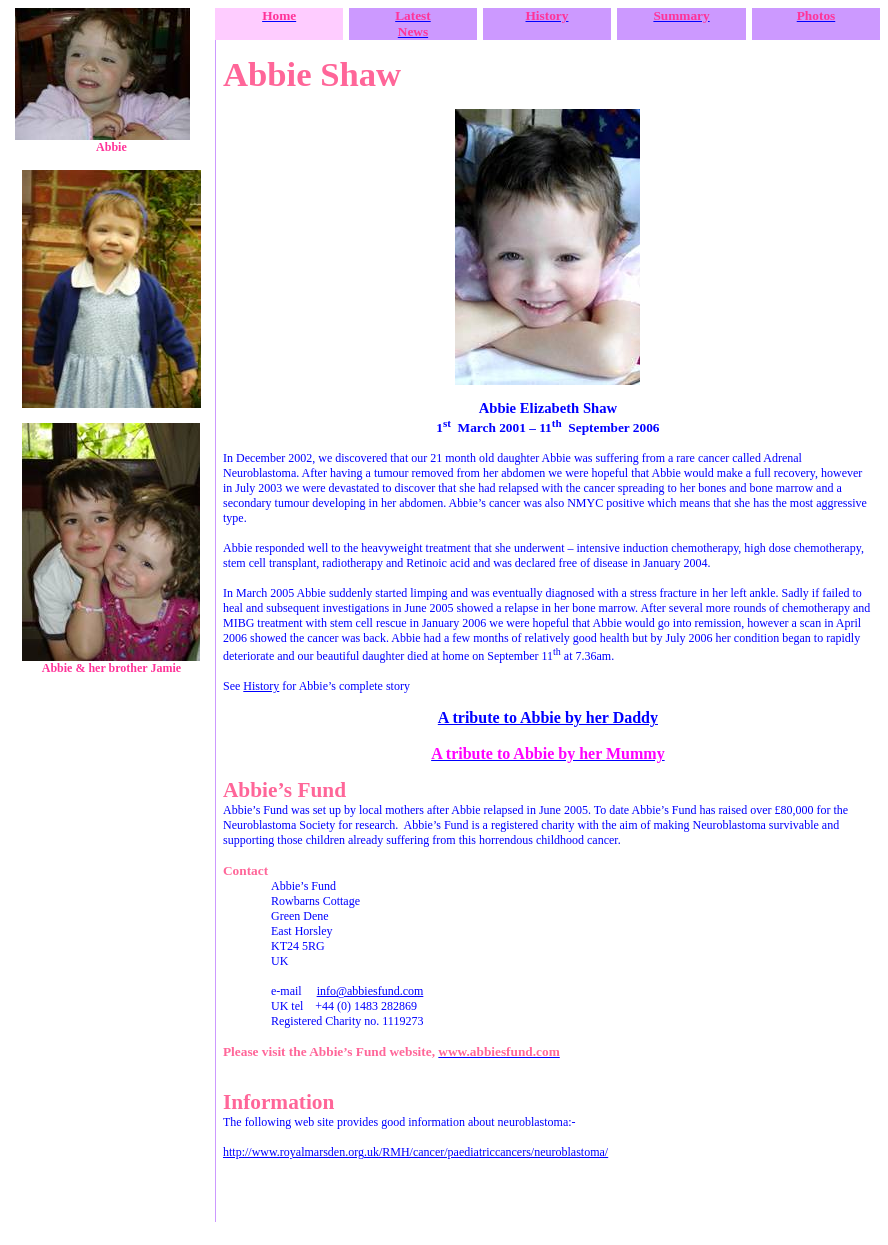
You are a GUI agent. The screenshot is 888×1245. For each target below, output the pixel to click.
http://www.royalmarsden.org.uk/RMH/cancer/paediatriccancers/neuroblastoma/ (415, 1152)
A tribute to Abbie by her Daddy (548, 717)
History (261, 686)
